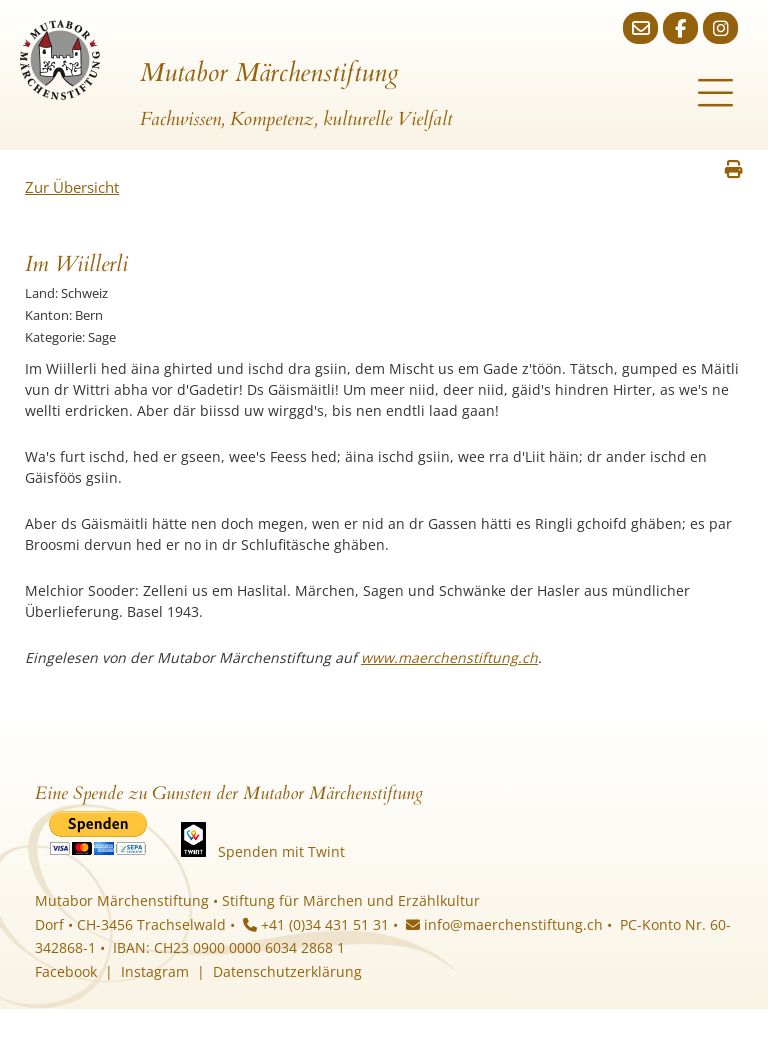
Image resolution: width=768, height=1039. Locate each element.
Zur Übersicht (72, 187)
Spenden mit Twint (281, 851)
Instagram (155, 971)
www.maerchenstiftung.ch (449, 657)
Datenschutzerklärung (287, 971)
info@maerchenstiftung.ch (504, 924)
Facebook (66, 971)
